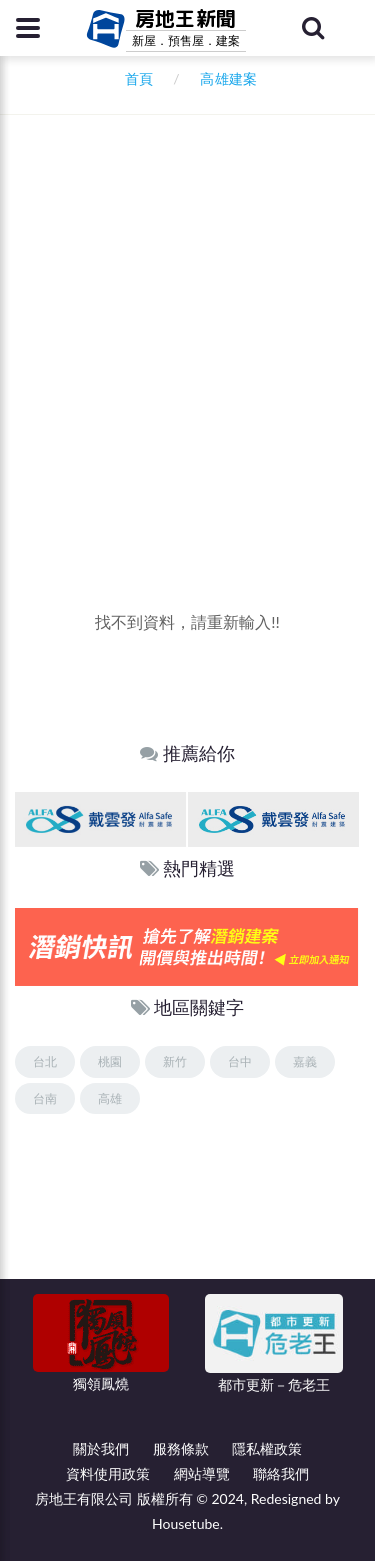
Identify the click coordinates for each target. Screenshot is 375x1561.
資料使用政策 (108, 1473)
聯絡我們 (281, 1473)
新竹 (175, 1061)
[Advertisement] (187, 392)
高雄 (110, 1098)
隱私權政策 (267, 1448)
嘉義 (305, 1061)
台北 (45, 1061)
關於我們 (101, 1448)
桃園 (110, 1061)
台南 (45, 1098)
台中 (240, 1061)
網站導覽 (202, 1473)
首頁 (135, 78)
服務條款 (181, 1448)
